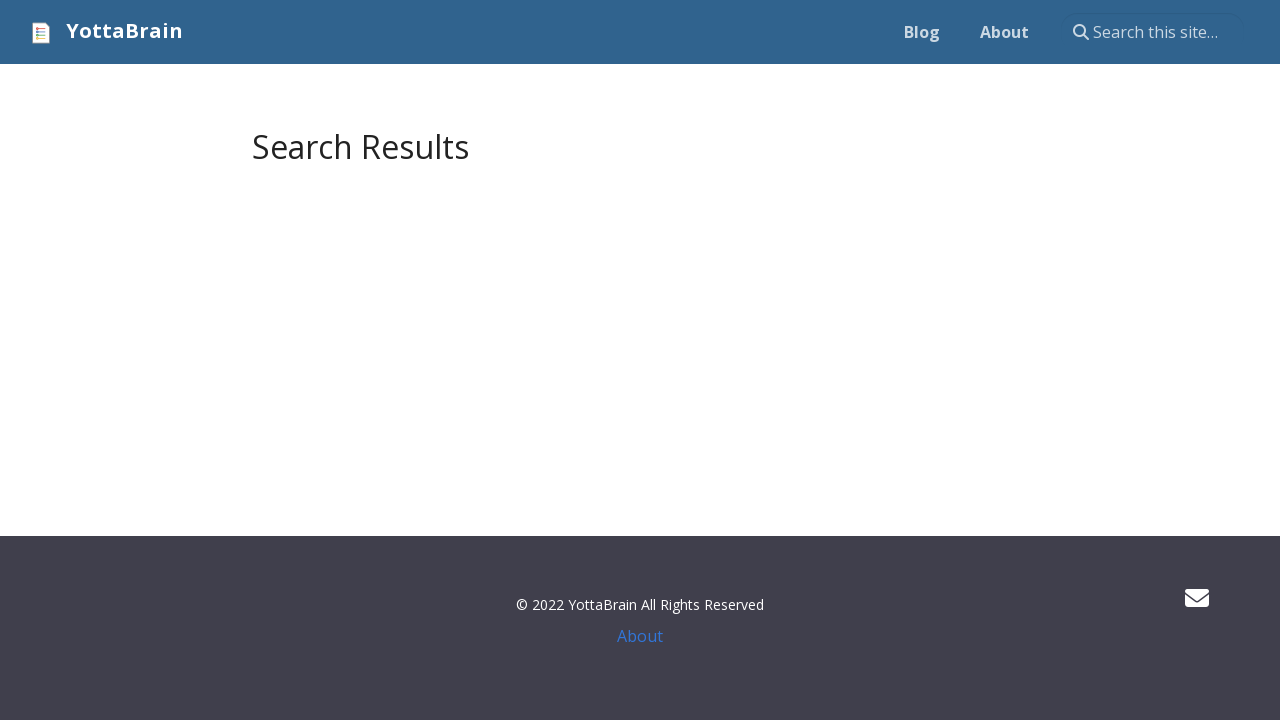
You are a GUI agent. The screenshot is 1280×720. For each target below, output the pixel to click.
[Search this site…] (1152, 32)
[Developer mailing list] (1197, 597)
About (640, 636)
